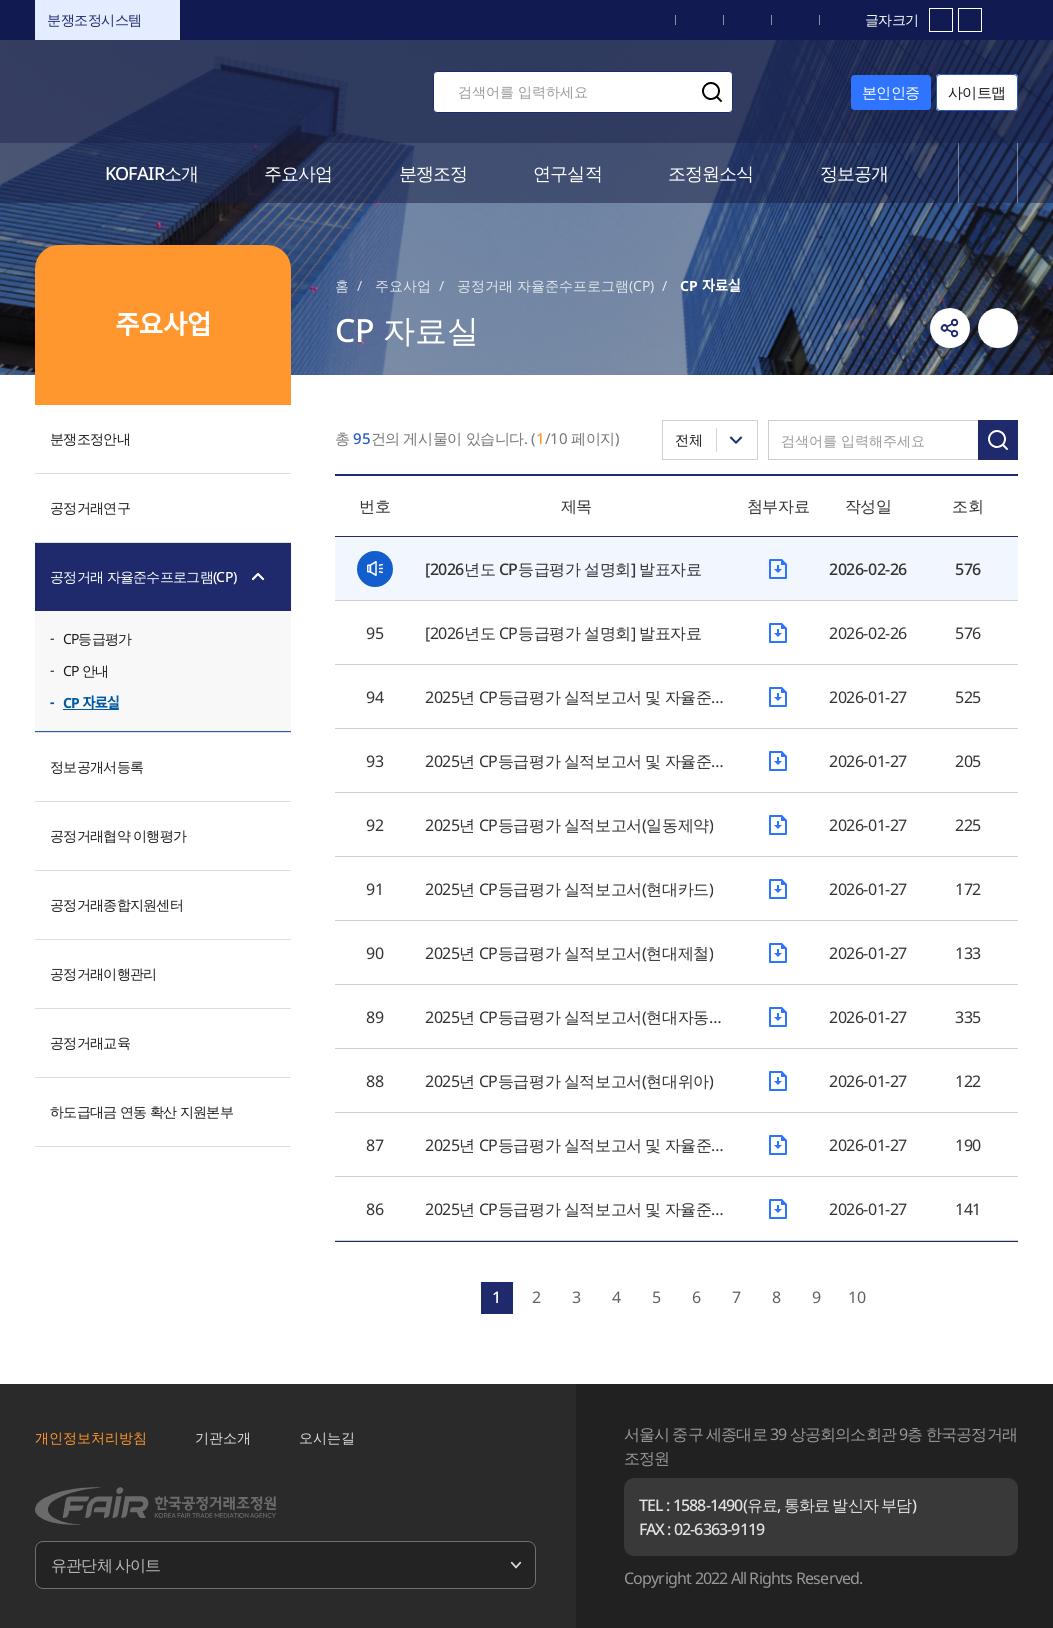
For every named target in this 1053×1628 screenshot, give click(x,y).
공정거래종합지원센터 (116, 904)
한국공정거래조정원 (175, 91)
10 (857, 1297)
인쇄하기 (998, 328)
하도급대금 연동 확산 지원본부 (141, 1111)
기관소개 (223, 1437)
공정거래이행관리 (103, 973)
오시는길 (327, 1437)
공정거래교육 (90, 1042)
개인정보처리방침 (91, 1437)
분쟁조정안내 (90, 438)
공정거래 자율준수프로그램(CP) (143, 576)
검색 (712, 92)
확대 (941, 20)
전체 (689, 439)
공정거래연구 (90, 507)
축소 (970, 20)
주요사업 (403, 285)
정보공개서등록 (96, 766)
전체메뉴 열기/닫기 (989, 173)
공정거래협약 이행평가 (118, 835)
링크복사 (950, 328)
